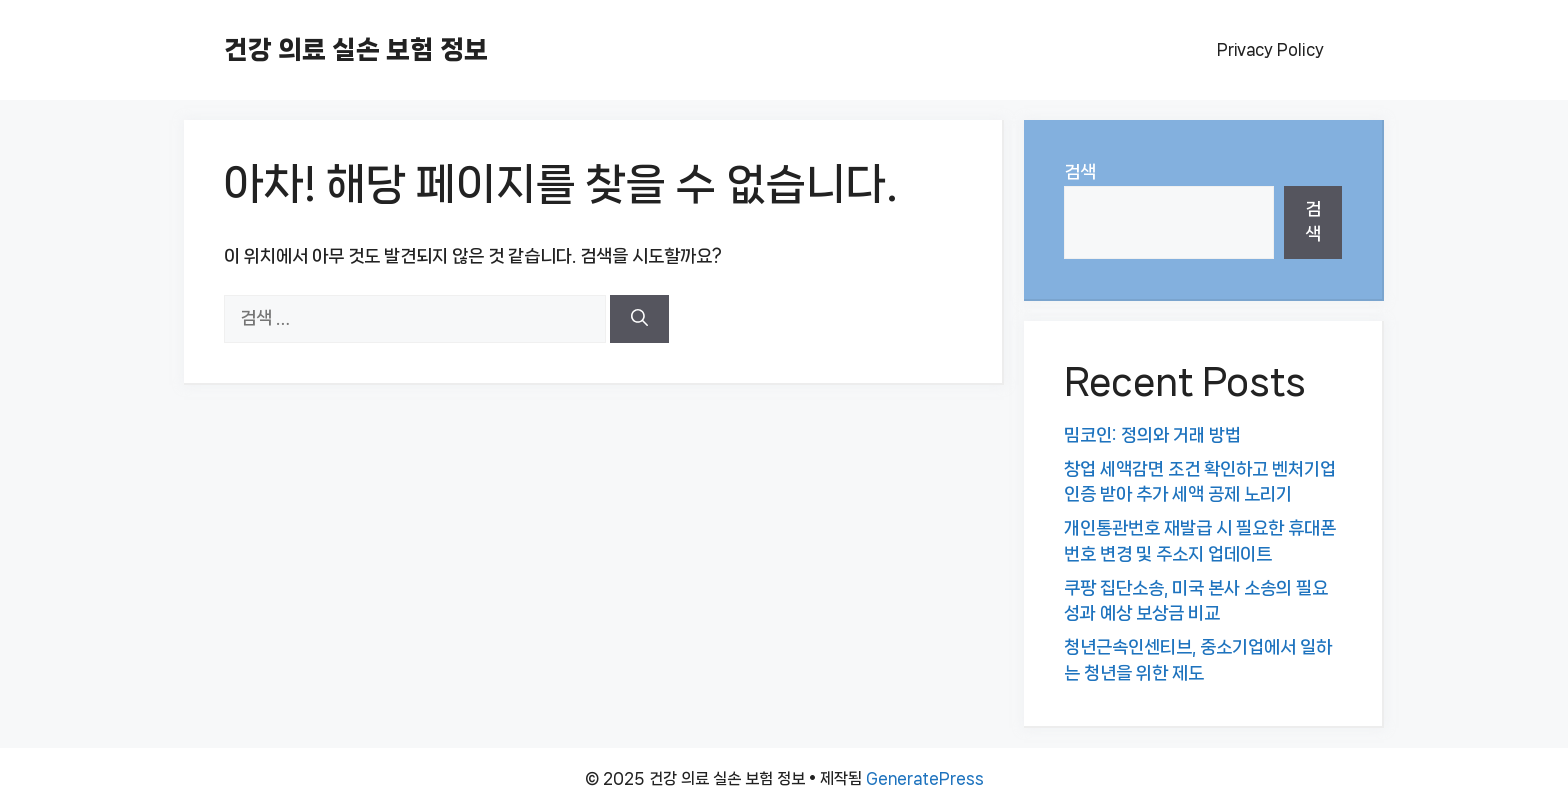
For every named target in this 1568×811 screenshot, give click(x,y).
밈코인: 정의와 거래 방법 (1152, 435)
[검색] (639, 319)
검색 (1080, 172)
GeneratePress (925, 778)
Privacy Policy (1270, 49)
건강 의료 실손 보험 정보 (356, 49)
